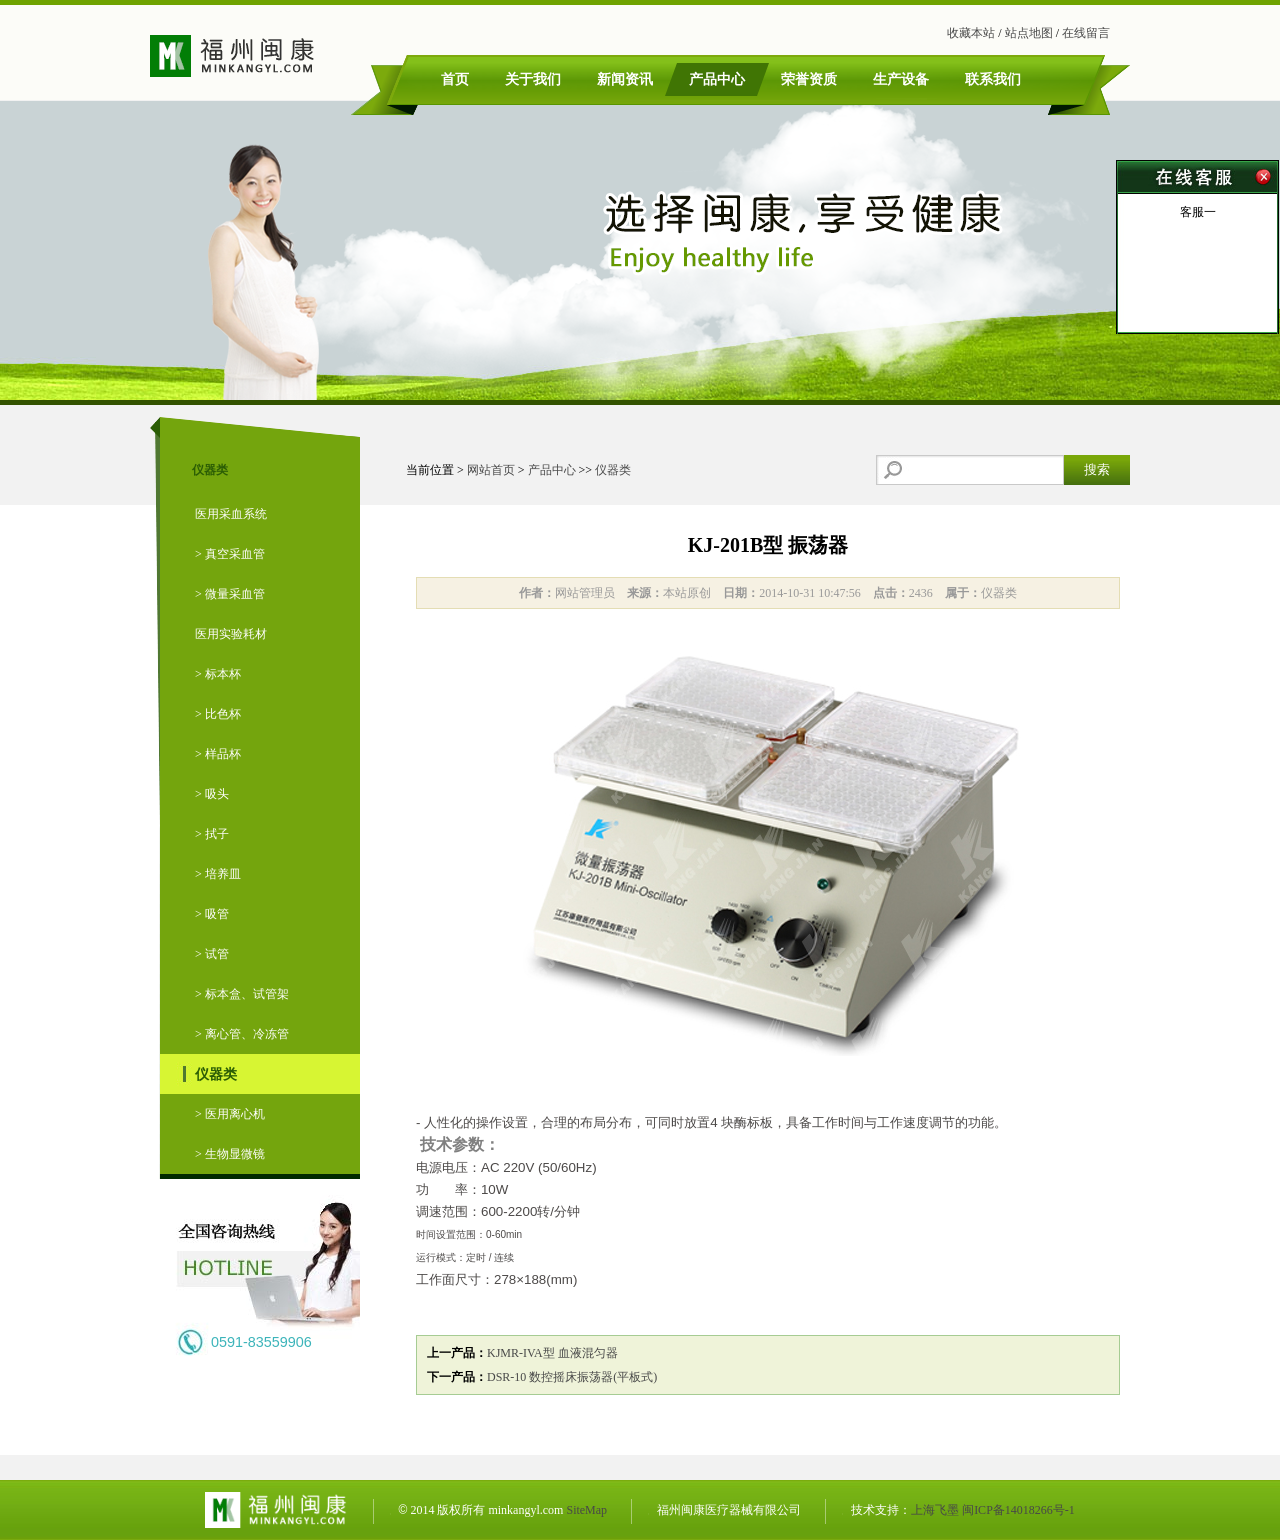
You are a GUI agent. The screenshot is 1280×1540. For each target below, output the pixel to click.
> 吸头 (212, 794)
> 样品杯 (218, 754)
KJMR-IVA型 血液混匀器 (552, 1353)
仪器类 (216, 1074)
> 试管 (212, 954)
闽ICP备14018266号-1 (1018, 1510)
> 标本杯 (218, 674)
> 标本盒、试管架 (242, 994)
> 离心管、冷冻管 (242, 1034)
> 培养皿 (218, 874)
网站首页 (491, 470)
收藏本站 (971, 33)
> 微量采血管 (230, 594)
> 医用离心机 (230, 1114)
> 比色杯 (218, 714)
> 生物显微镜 (230, 1154)
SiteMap (586, 1510)
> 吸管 (212, 914)
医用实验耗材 (231, 634)
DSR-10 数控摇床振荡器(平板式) (572, 1377)
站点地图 (1029, 33)
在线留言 (1086, 33)
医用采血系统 (231, 514)
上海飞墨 (935, 1510)
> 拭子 (212, 834)
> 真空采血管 (230, 554)
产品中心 (552, 470)
